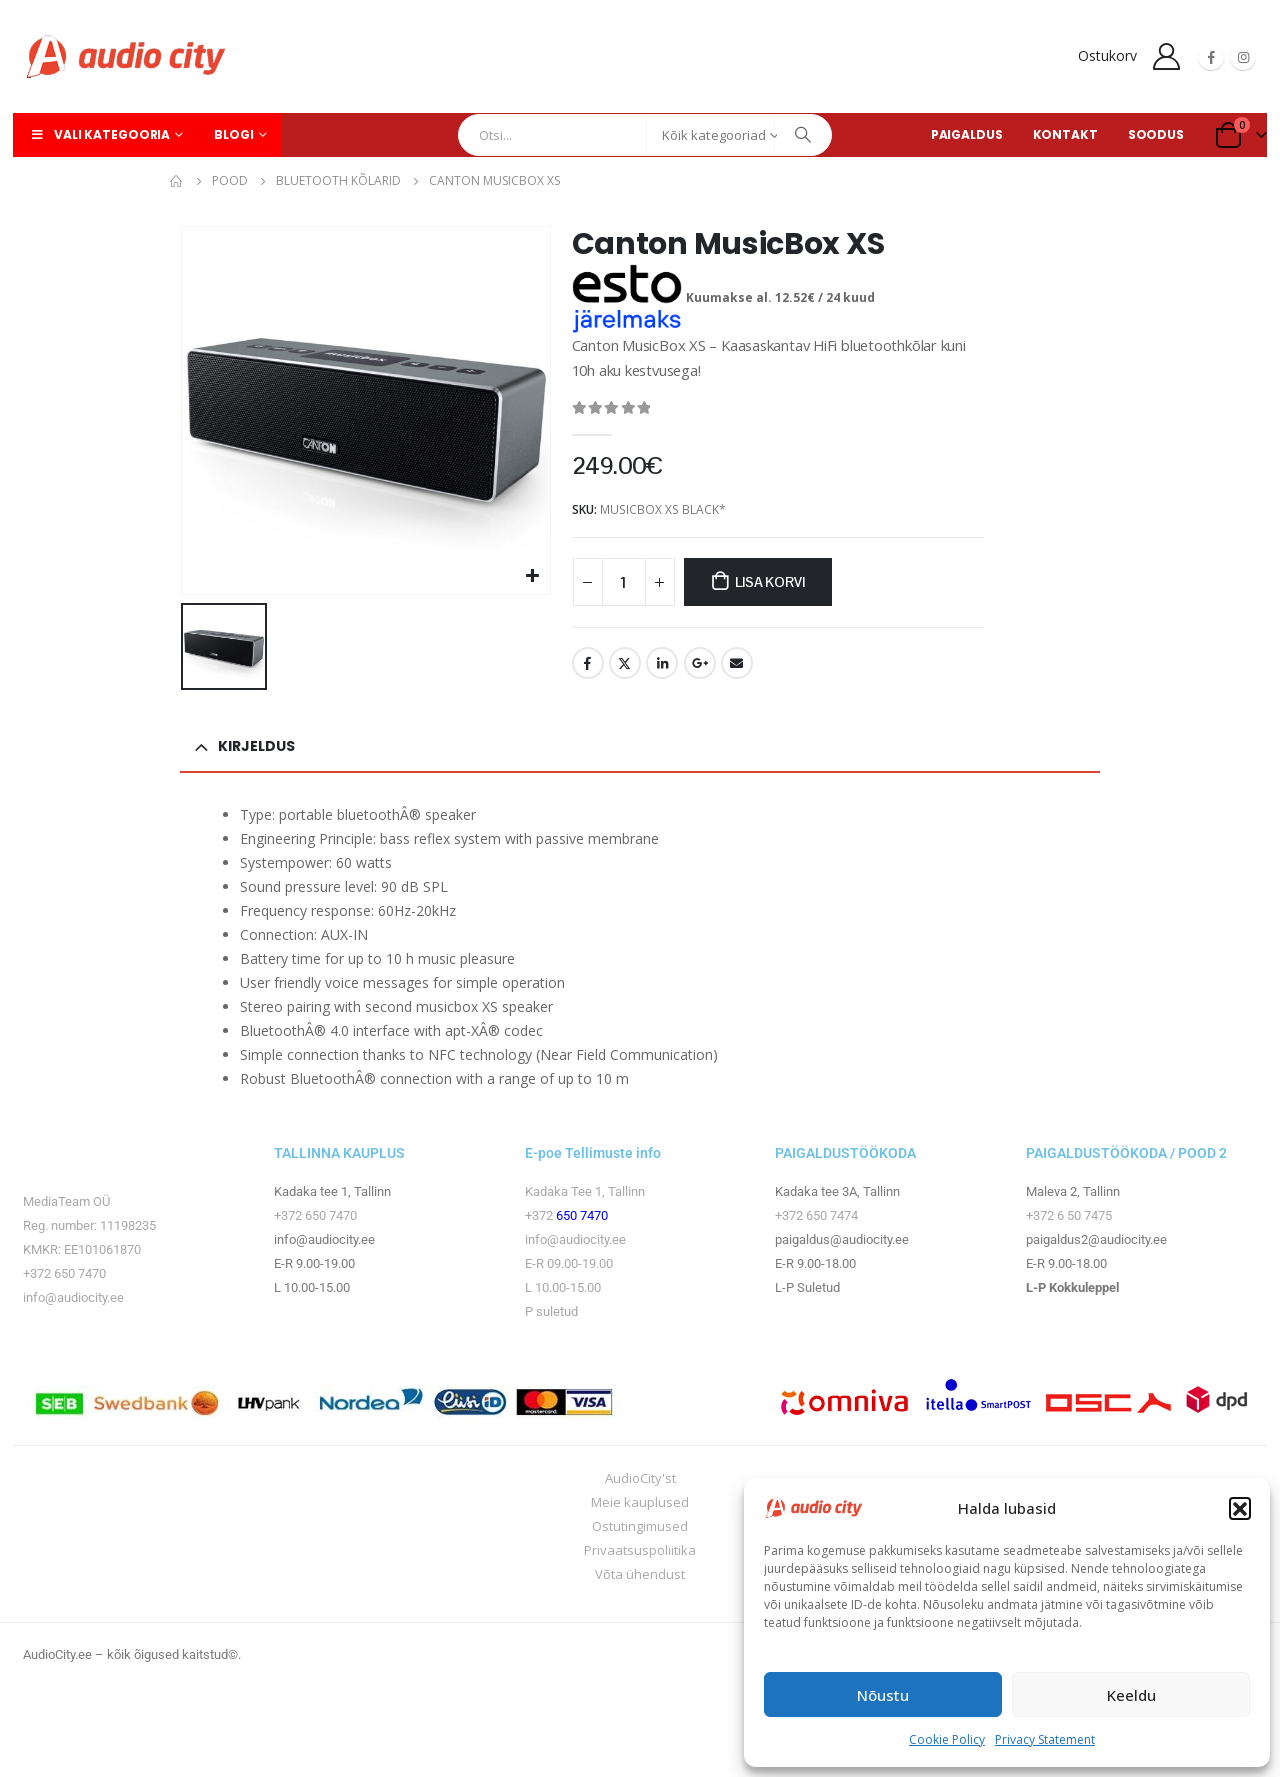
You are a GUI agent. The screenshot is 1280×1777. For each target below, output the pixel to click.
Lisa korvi (769, 582)
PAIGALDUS (967, 134)
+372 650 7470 (64, 1273)
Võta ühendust (640, 1574)
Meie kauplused (640, 1502)
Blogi (233, 134)
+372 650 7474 (816, 1215)
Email (737, 663)
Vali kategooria (99, 134)
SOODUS (1156, 134)
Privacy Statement (1045, 1739)
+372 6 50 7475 (1069, 1215)
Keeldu (1131, 1695)
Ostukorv (1107, 55)
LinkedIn (662, 663)
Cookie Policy (947, 1739)
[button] (1240, 1508)
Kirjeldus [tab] (256, 746)
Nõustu (883, 1695)
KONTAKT (1065, 134)
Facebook (588, 663)
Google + (700, 663)
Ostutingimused (640, 1526)
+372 (540, 1215)
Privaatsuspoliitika (640, 1550)
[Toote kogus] (624, 582)
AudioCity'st (640, 1478)
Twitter (625, 663)
